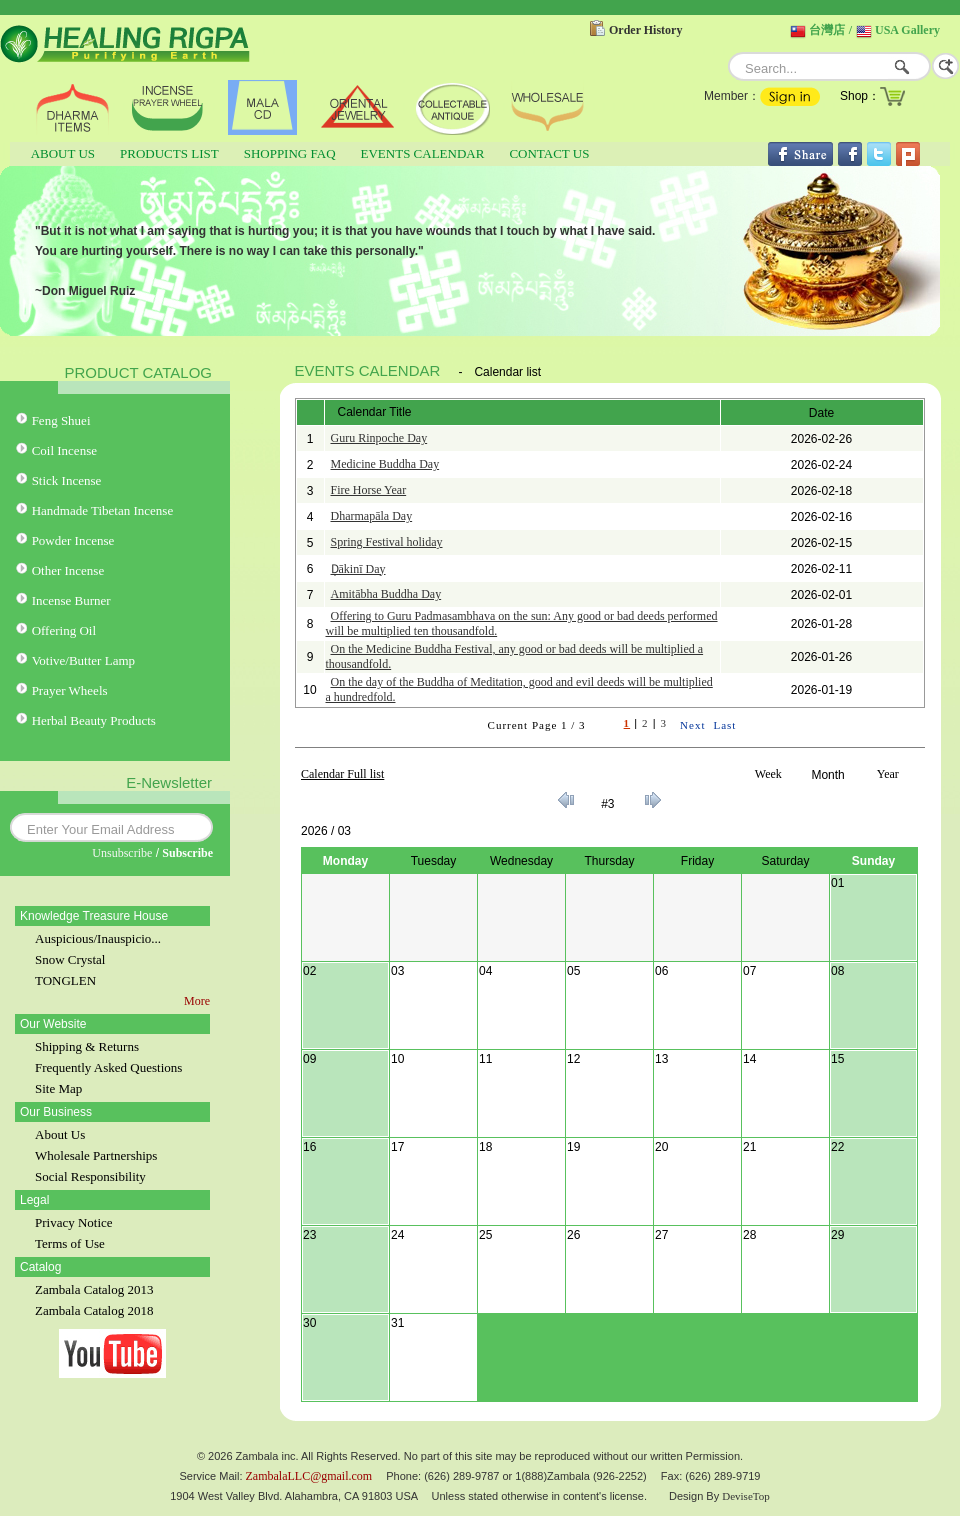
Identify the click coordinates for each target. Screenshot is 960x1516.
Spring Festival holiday (387, 542)
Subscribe (187, 853)
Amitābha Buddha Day (386, 594)
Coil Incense (64, 450)
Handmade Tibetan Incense (103, 510)
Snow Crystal (70, 959)
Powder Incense (73, 540)
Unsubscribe (122, 853)
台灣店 (827, 30)
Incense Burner (71, 600)
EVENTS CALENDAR (423, 153)
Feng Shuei (61, 420)
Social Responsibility (90, 1176)
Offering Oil (64, 630)
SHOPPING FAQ (290, 153)
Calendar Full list (342, 774)
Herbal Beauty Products (94, 720)
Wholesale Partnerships (96, 1155)
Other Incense (68, 570)
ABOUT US (63, 153)
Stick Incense (67, 480)
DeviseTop (746, 1496)
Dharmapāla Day (372, 516)
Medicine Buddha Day (385, 464)
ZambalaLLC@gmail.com (309, 1476)
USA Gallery (907, 30)
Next (692, 725)
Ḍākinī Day (358, 569)
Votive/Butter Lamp (83, 660)
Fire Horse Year (369, 490)
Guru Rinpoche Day (379, 438)
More (197, 1001)
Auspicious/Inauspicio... (98, 938)
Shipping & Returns (87, 1046)
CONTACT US (549, 153)
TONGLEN (65, 980)
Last (724, 725)
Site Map (58, 1088)
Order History (645, 30)
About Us (60, 1134)
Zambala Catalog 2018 (94, 1310)
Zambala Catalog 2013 (94, 1289)
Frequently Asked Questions (108, 1067)
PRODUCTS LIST (169, 153)
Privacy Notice (74, 1222)
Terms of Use (70, 1243)
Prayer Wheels (70, 690)
